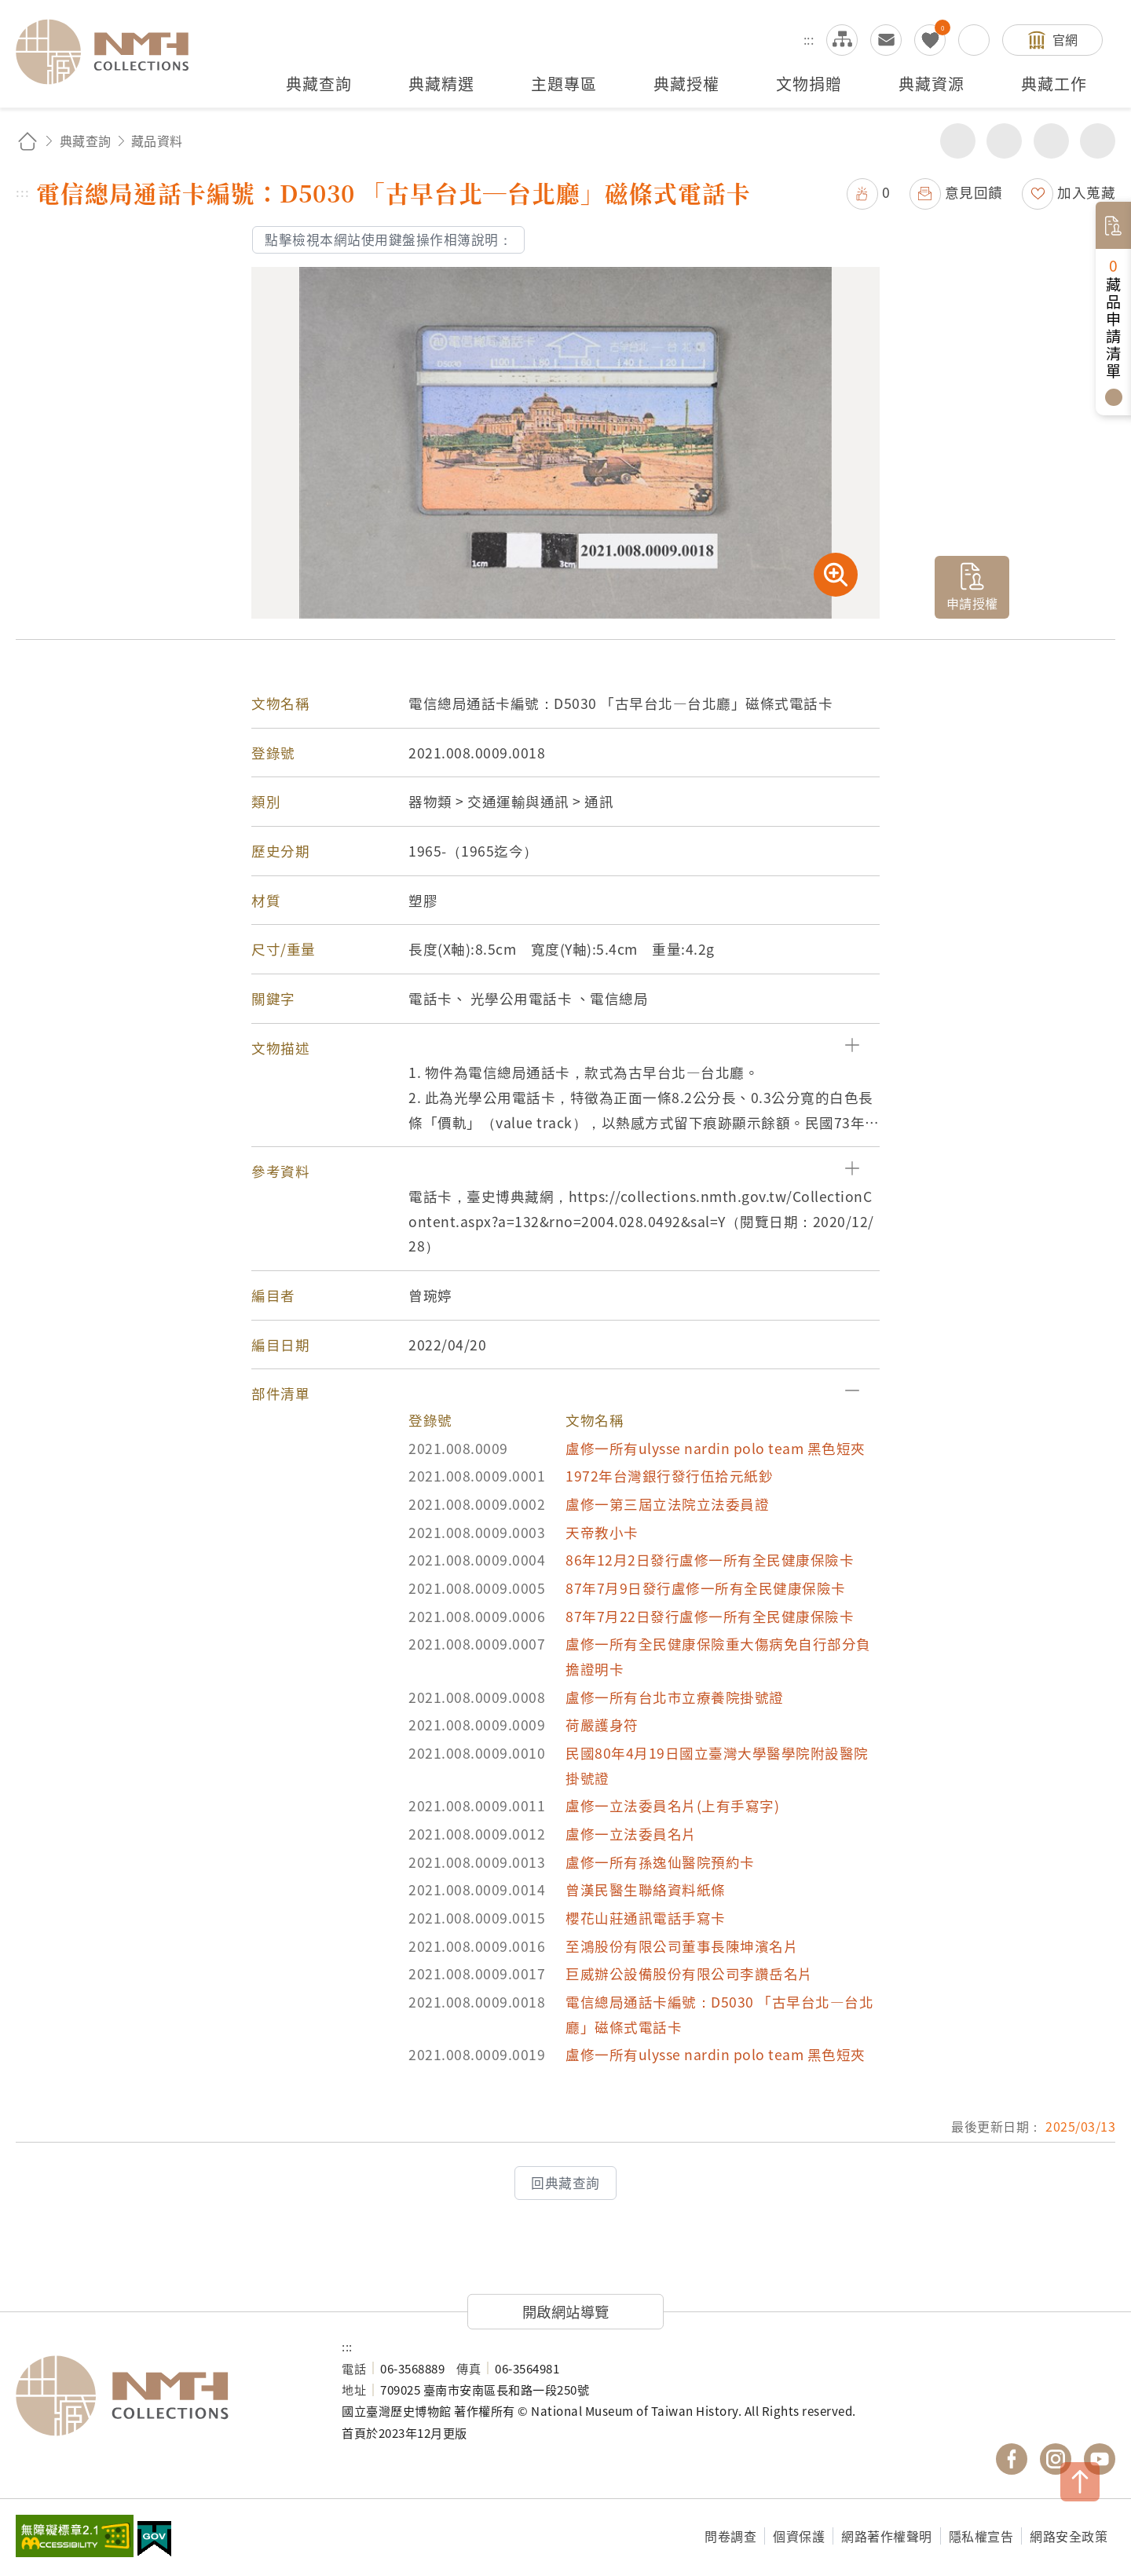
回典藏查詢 (565, 2182)
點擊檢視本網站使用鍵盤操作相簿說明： (388, 239)
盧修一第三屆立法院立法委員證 (667, 1504)
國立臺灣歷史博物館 (163, 2396)
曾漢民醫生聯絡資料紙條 (646, 1889)
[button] (565, 1048)
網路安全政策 (1068, 2536)
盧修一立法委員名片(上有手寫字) (672, 1805)
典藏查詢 (86, 140)
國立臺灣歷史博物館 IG (1055, 2459)
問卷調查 (730, 2536)
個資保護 (799, 2536)
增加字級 (1051, 141)
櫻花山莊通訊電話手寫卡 (646, 1917)
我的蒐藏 (930, 40)
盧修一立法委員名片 (631, 1833)
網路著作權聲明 (886, 2536)
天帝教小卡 (602, 1532)
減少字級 (1097, 141)
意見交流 (886, 40)
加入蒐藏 (1086, 192)
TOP (1080, 2481)
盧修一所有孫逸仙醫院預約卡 (660, 1862)
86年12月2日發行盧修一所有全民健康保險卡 (710, 1559)
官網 (1065, 39)
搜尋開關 (974, 40)
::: (808, 39)
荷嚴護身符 (602, 1724)
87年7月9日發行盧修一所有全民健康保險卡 (706, 1588)
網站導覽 (842, 40)
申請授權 (972, 603)
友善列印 (1004, 141)
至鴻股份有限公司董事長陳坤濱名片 (682, 1946)
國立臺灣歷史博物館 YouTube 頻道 (1099, 2459)
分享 (957, 141)
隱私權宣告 (981, 2536)
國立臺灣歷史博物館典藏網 (111, 52)
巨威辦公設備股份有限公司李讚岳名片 (689, 1973)
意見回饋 (974, 192)
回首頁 (27, 141)
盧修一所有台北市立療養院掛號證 (675, 1697)
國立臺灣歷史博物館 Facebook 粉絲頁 (1011, 2459)
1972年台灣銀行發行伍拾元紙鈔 (669, 1475)
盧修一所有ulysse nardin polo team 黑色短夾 (716, 1448)
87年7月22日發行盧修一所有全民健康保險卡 (710, 1616)
